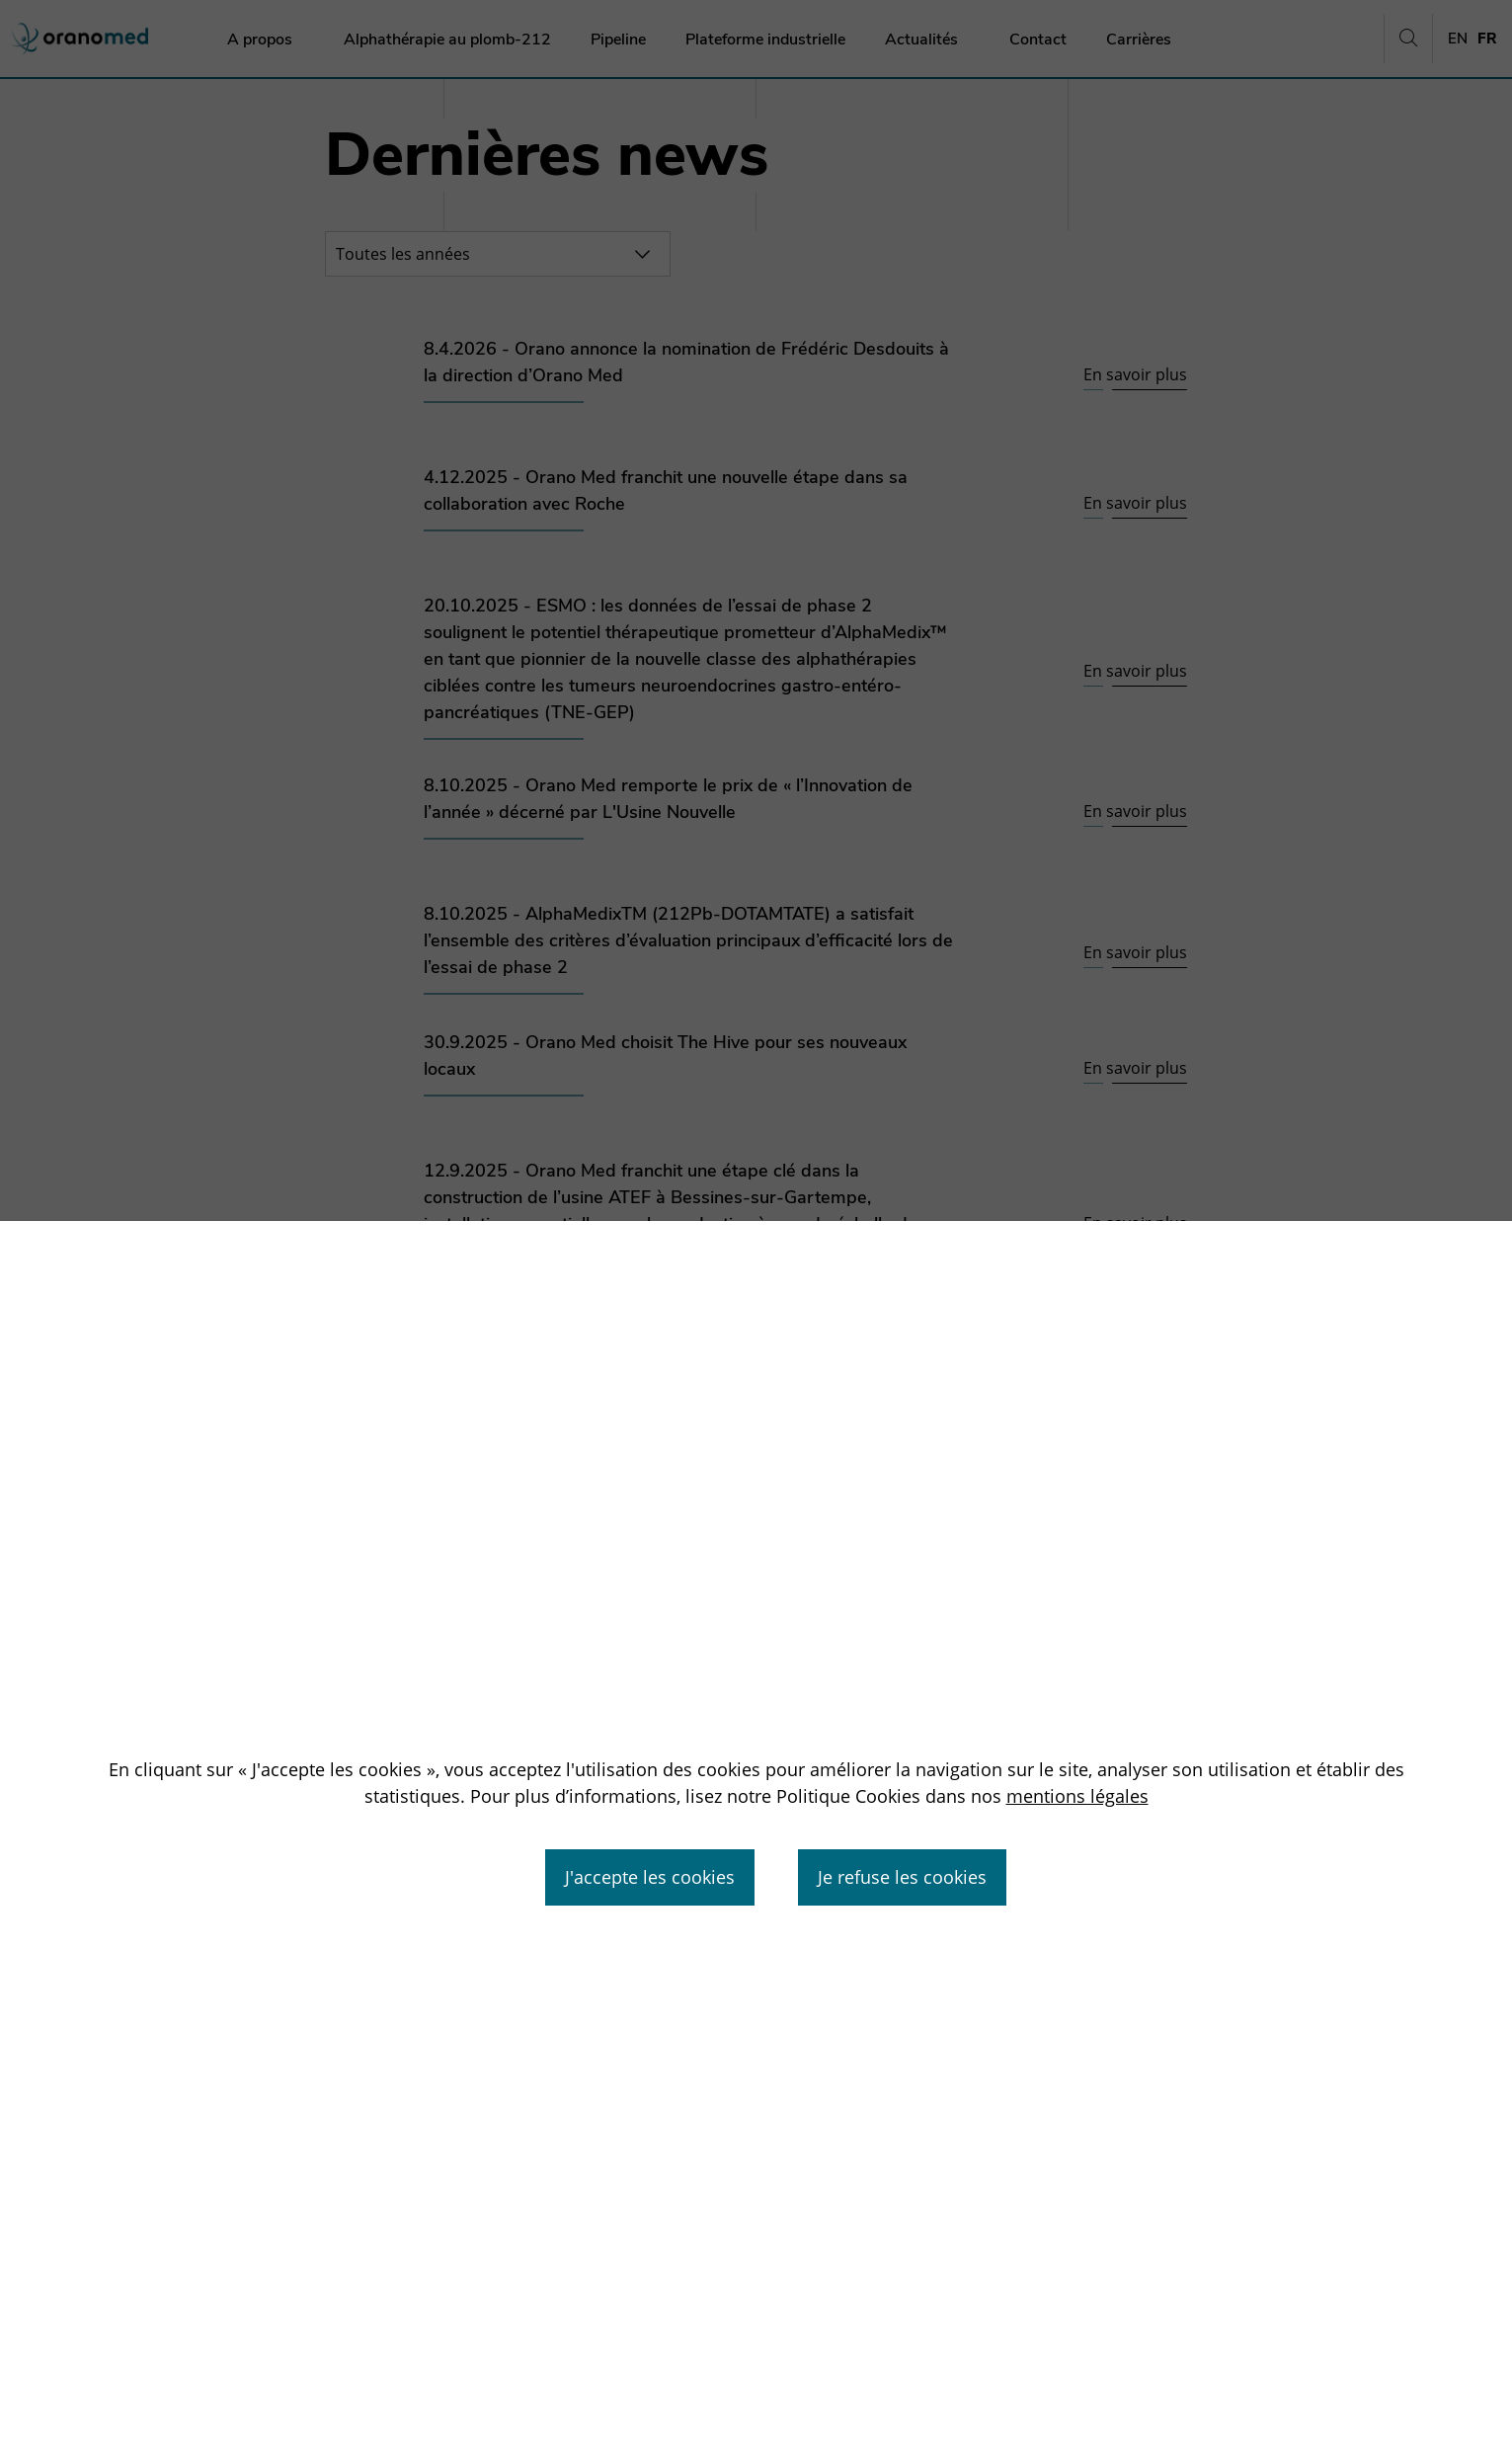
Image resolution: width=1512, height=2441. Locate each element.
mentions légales (1077, 1796)
